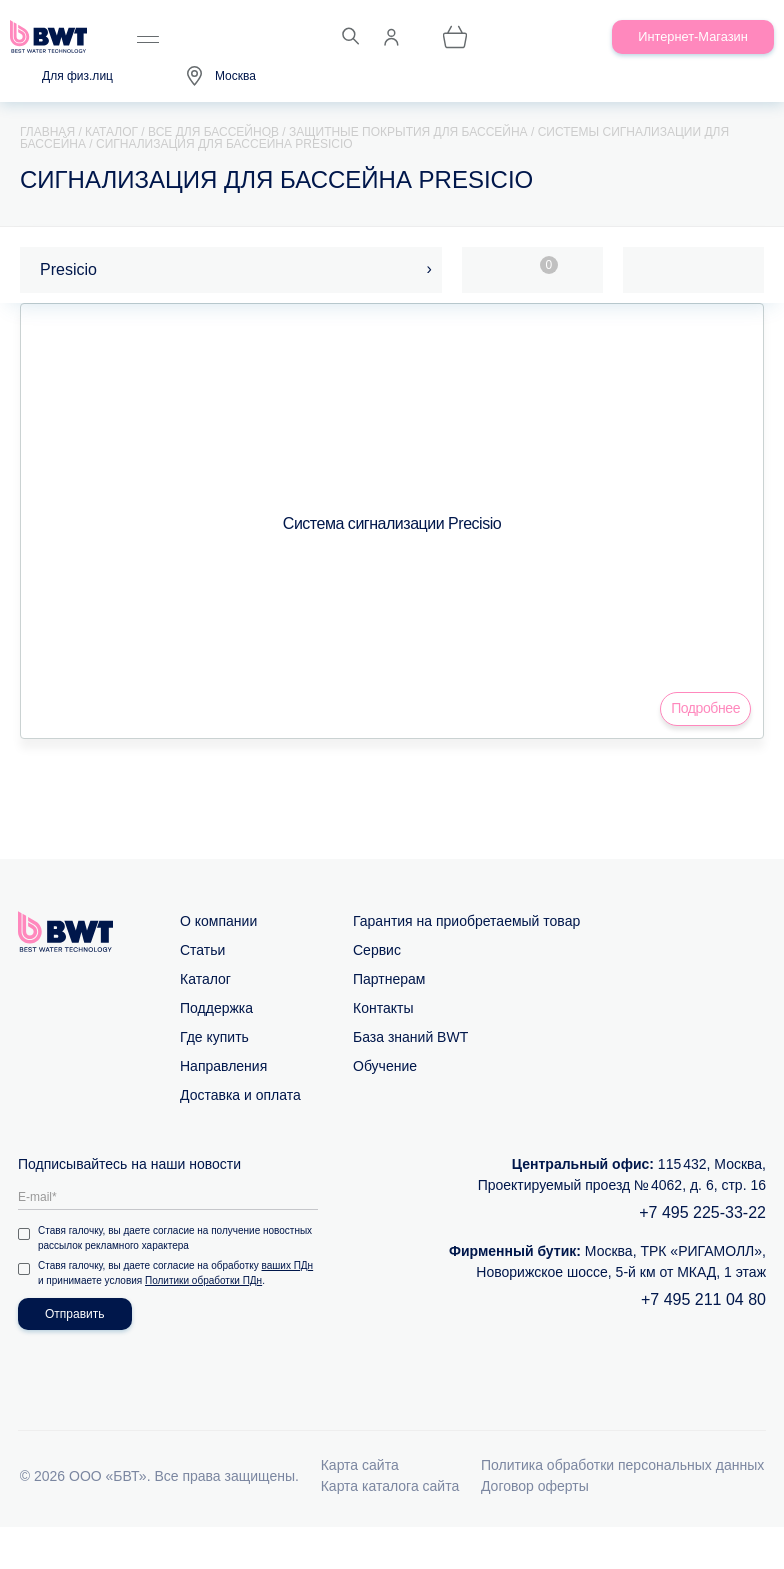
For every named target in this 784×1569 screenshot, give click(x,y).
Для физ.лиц (77, 76)
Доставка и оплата (240, 1095)
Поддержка (216, 1008)
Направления (223, 1066)
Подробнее (705, 708)
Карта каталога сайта (390, 1486)
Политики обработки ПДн (203, 1280)
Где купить (214, 1037)
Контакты (383, 1008)
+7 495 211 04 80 (703, 1299)
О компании (218, 921)
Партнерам (389, 979)
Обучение (385, 1066)
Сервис (377, 950)
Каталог (205, 979)
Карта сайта (360, 1465)
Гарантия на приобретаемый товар (466, 921)
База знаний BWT (410, 1037)
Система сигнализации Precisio (392, 523)
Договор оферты (535, 1486)
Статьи (202, 950)
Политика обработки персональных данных (622, 1465)
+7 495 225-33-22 (702, 1212)
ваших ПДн (288, 1265)
